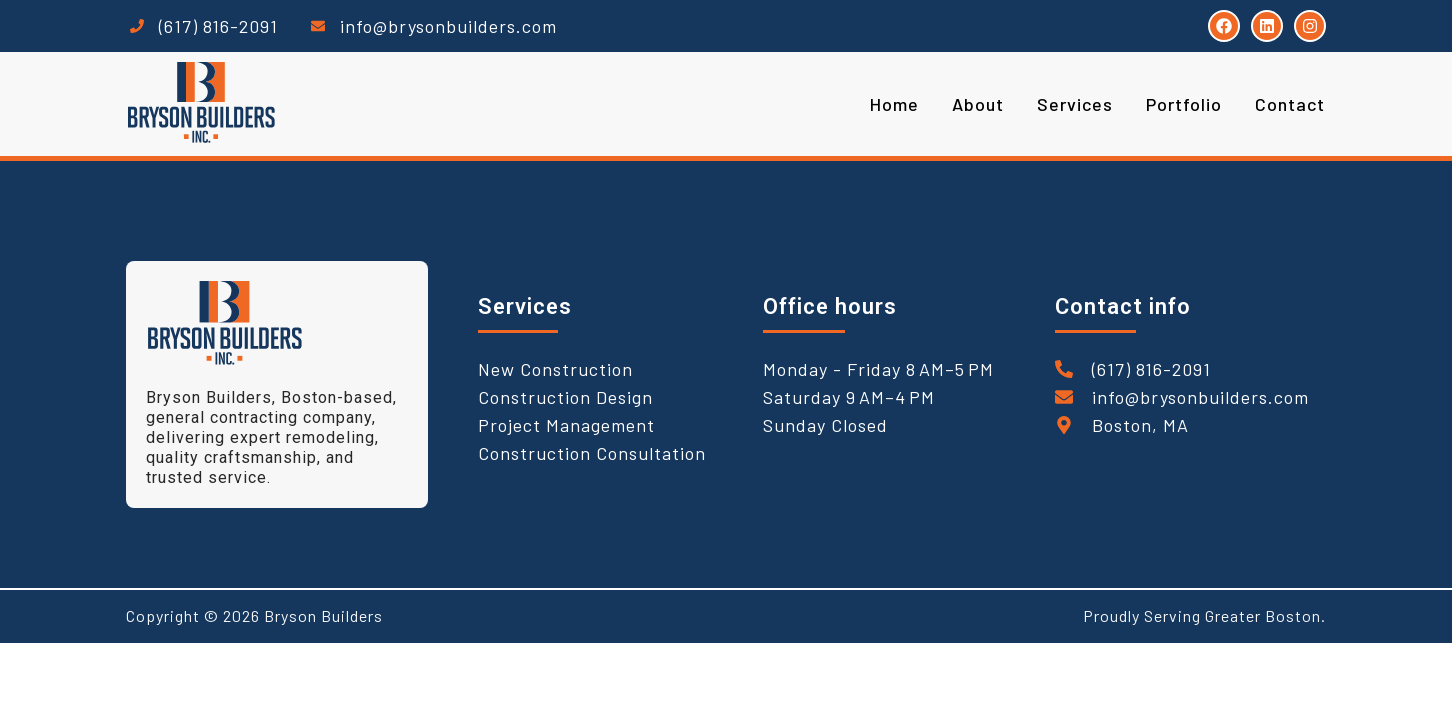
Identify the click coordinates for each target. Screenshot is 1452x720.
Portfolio (1184, 104)
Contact (1290, 104)
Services (1075, 104)
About (978, 104)
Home (894, 104)
